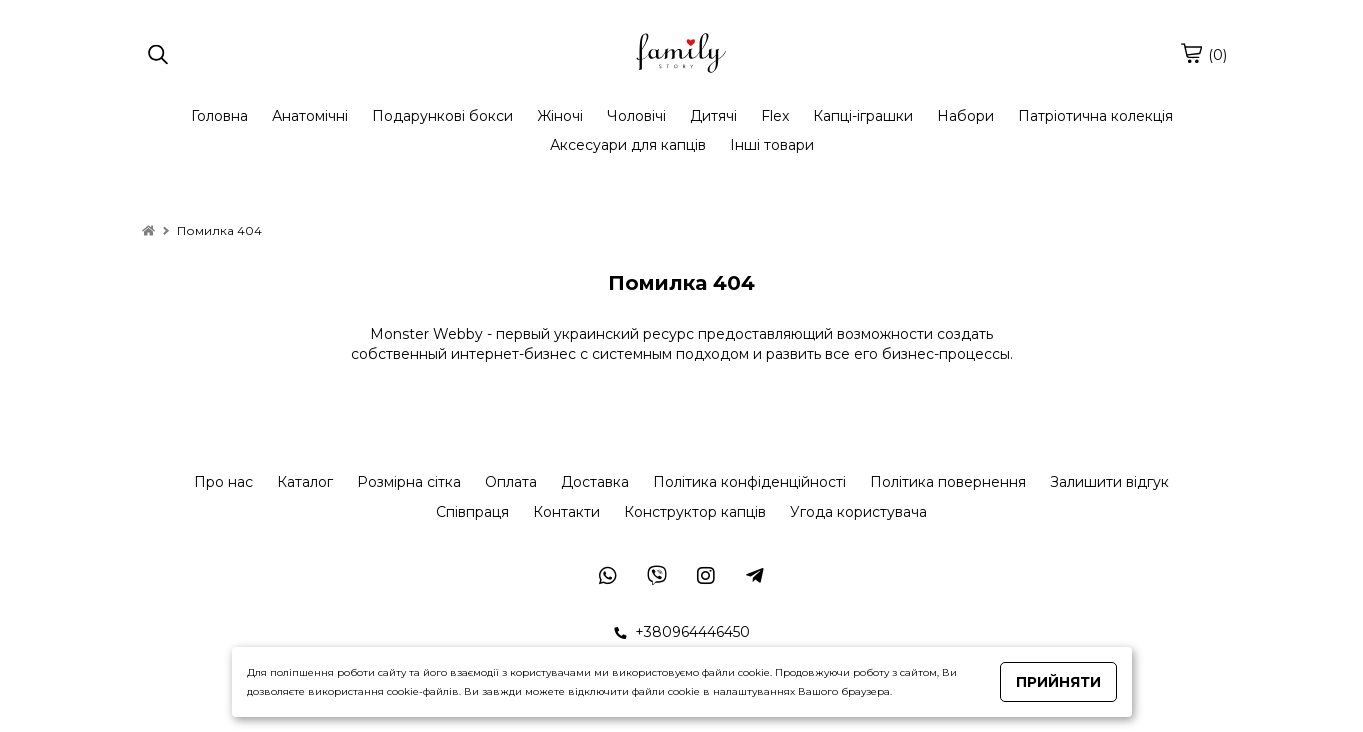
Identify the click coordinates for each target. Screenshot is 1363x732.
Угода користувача (858, 512)
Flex (775, 116)
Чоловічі (636, 116)
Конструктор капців (695, 512)
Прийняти (1058, 682)
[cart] (1191, 53)
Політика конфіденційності (749, 482)
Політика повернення (948, 482)
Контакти (566, 512)
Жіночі (560, 116)
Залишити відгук (1109, 482)
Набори (965, 116)
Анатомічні (310, 116)
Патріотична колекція (1095, 116)
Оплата (511, 482)
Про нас (223, 482)
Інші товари (772, 145)
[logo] (681, 55)
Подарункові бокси (442, 116)
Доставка (595, 482)
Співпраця (472, 512)
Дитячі (713, 116)
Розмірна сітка (409, 482)
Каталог (305, 482)
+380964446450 (682, 632)
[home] (148, 230)
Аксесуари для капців (628, 145)
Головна (219, 116)
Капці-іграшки (863, 116)
